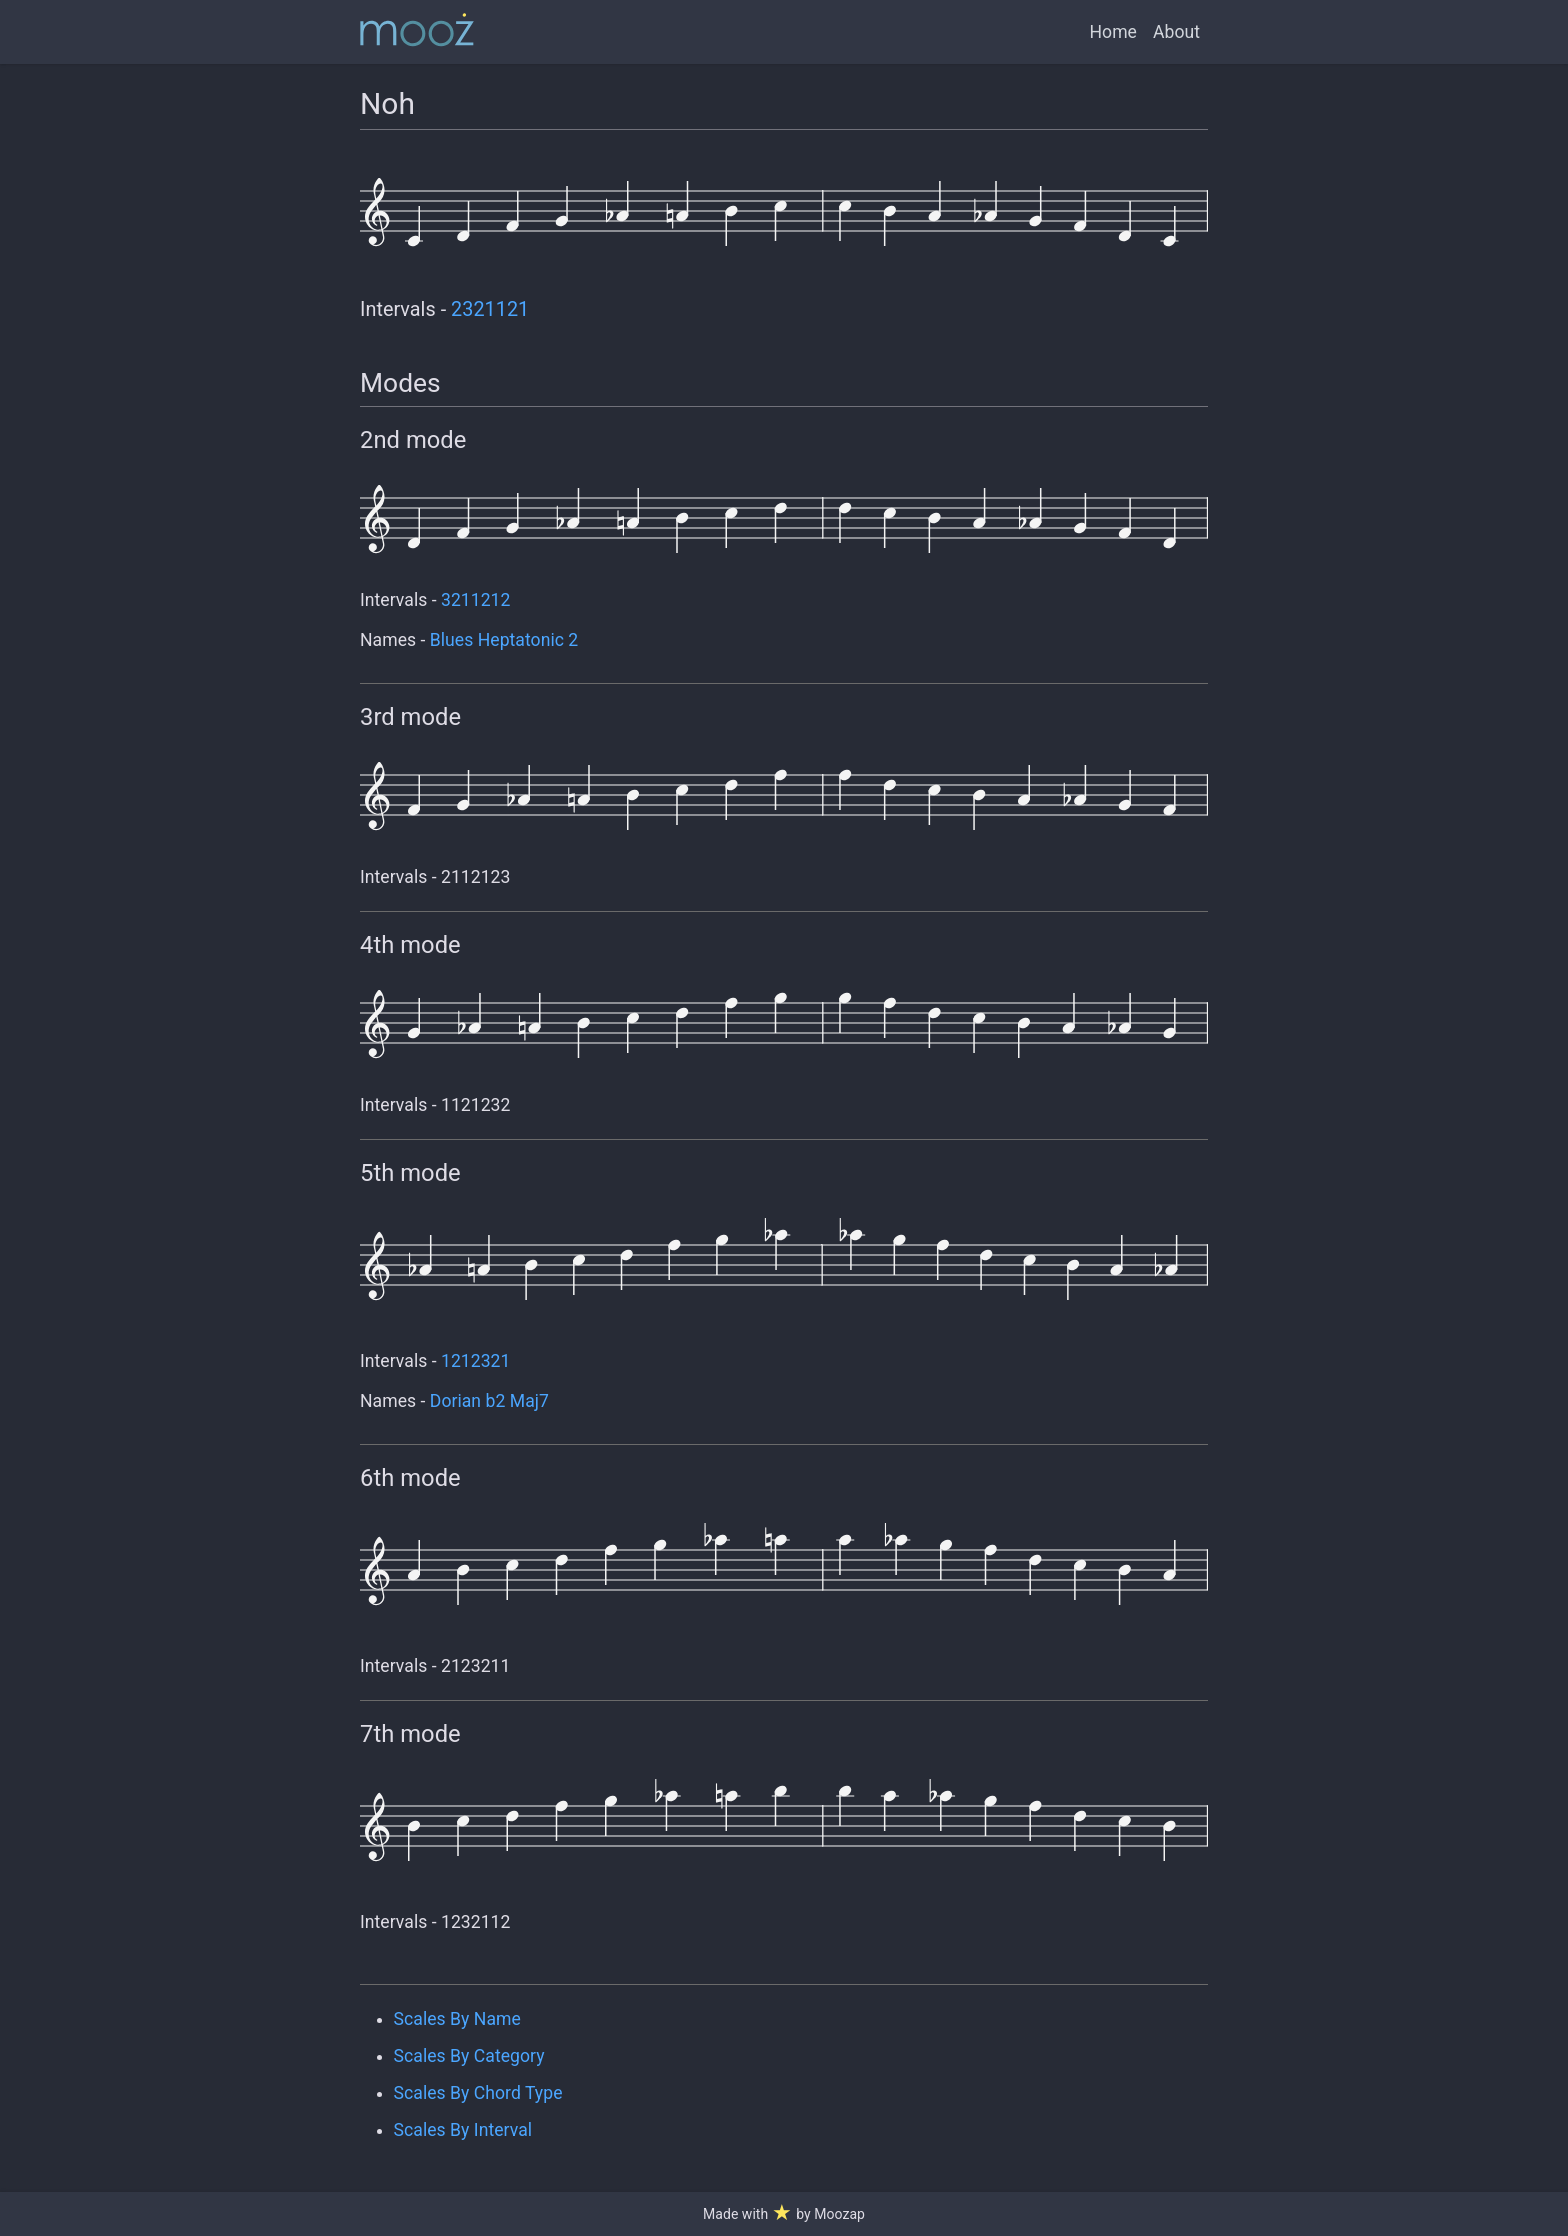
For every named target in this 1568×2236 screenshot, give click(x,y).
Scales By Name (457, 2019)
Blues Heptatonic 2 (504, 640)
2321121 (490, 309)
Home (1113, 32)
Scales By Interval (463, 2130)
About (1176, 32)
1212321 (475, 1361)
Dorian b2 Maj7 (489, 1401)
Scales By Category (469, 2056)
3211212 (475, 600)
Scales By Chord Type (478, 2093)
